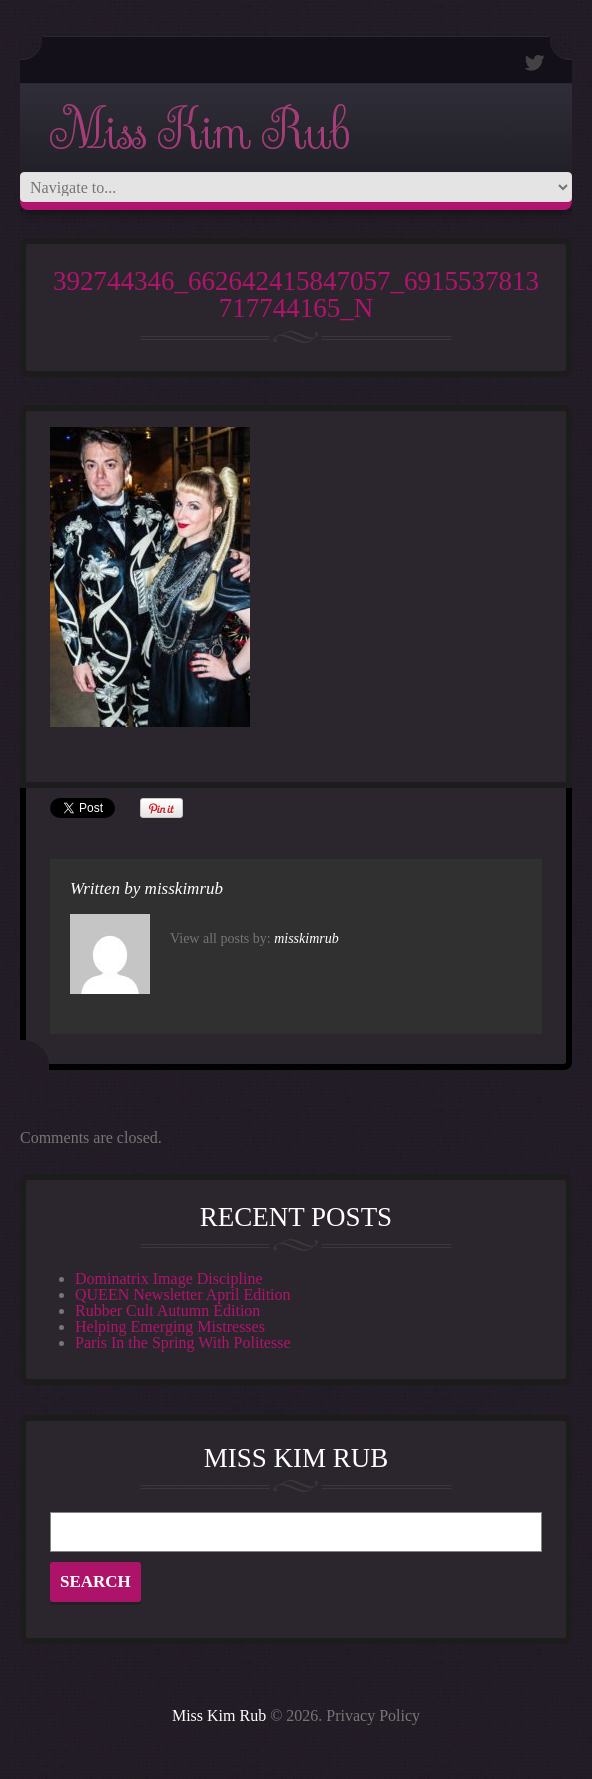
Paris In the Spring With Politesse (183, 1342)
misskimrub (184, 888)
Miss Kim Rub (199, 131)
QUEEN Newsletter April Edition (183, 1294)
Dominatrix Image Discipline (169, 1278)
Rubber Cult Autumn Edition (167, 1310)
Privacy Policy (373, 1715)
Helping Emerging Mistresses (170, 1326)
